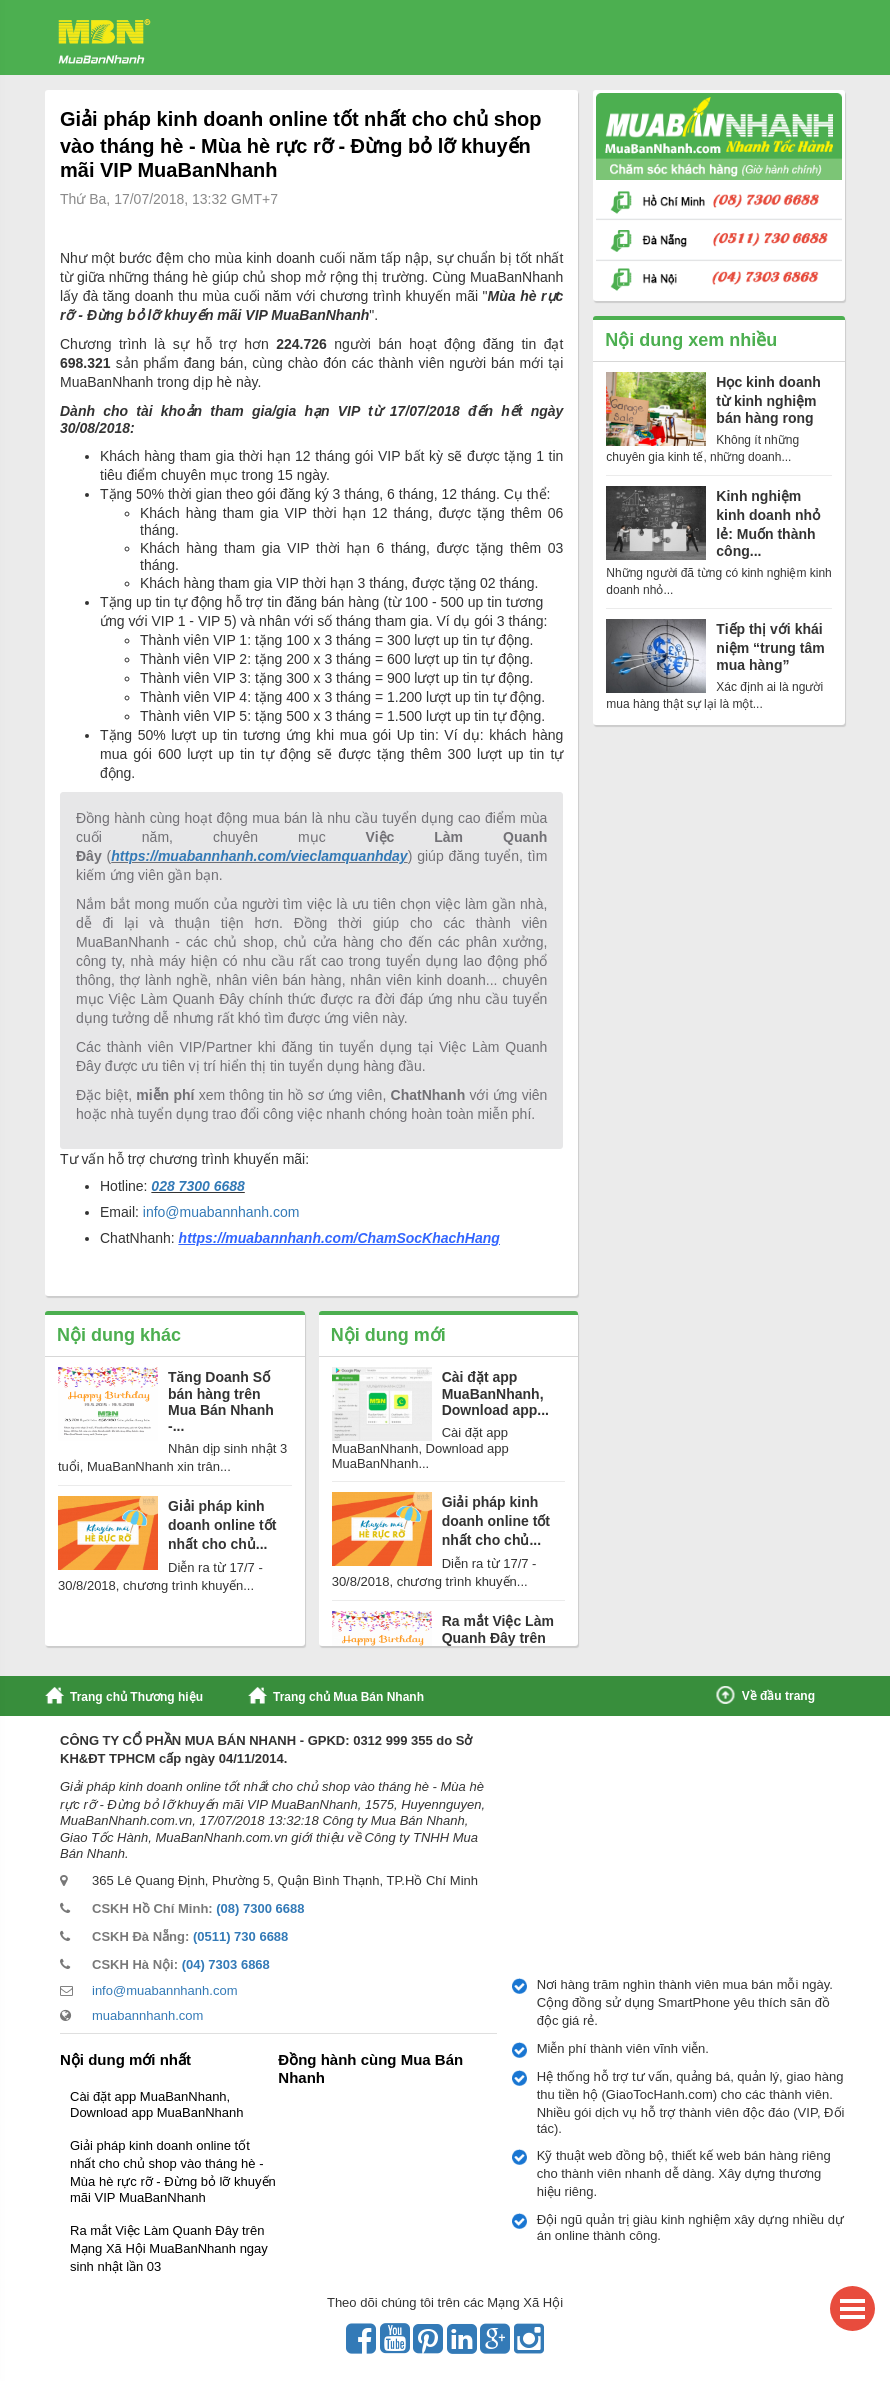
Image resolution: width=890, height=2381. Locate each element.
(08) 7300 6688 (260, 1908)
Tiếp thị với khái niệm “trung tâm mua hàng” (770, 647)
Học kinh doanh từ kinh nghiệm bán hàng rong (768, 400)
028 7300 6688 (197, 1186)
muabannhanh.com (147, 2015)
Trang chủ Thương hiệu (136, 1697)
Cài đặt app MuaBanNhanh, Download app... (495, 1393)
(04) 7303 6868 (226, 1964)
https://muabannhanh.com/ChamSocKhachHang (339, 1238)
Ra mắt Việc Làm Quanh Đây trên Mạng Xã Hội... (498, 1638)
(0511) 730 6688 (240, 1936)
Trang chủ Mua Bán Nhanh (348, 1697)
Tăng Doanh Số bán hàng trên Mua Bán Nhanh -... (221, 1401)
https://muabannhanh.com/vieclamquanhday (259, 856)
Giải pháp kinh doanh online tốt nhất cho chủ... (222, 1525)
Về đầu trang (778, 1696)
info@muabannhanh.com (221, 1212)
